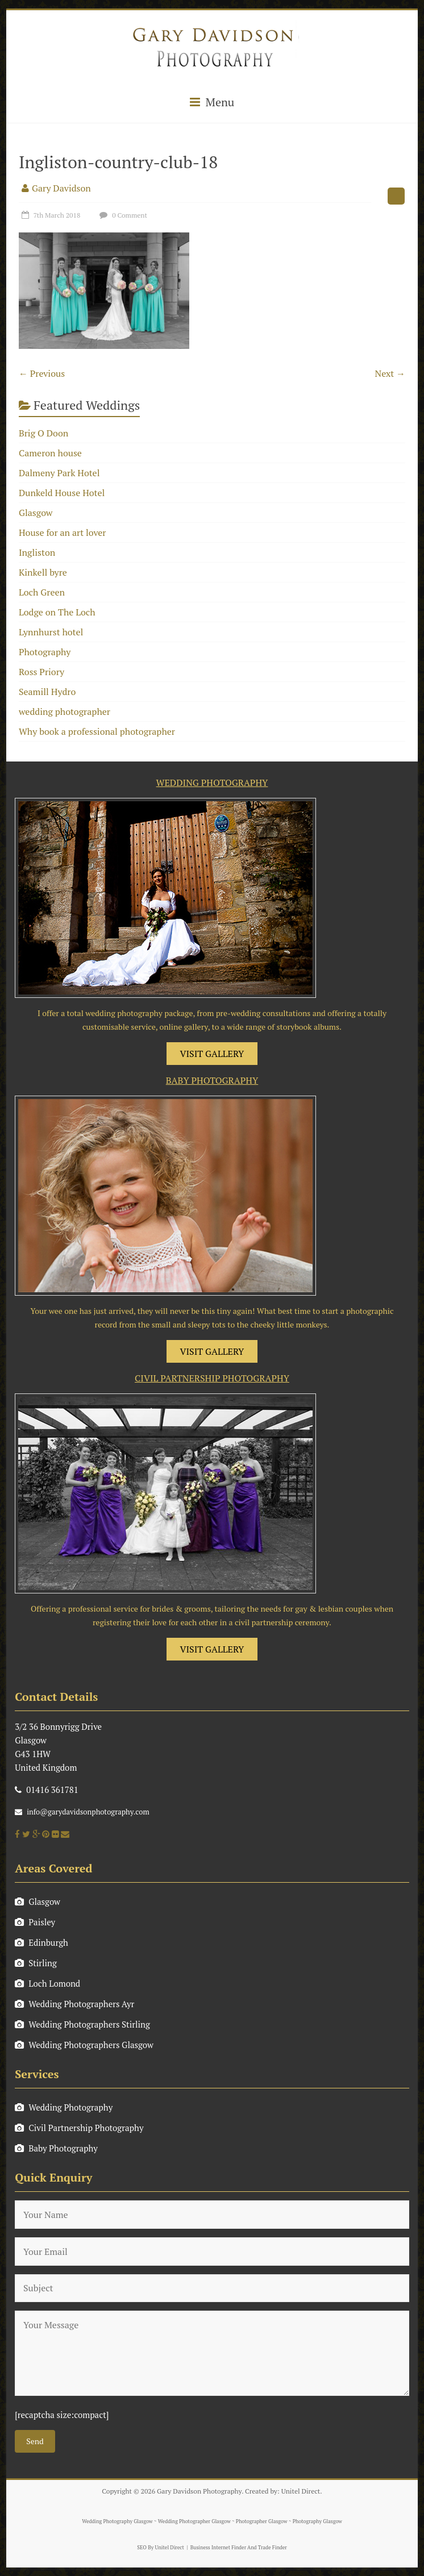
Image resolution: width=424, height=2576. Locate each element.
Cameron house (50, 453)
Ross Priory (41, 671)
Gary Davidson (61, 188)
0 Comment (122, 215)
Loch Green (42, 592)
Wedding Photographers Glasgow (84, 2044)
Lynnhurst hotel (51, 632)
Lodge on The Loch (57, 612)
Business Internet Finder (218, 2547)
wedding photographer (64, 711)
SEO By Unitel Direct (160, 2547)
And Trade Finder (266, 2547)
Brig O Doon (43, 433)
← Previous (42, 373)
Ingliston (37, 552)
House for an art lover (62, 532)
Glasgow (36, 512)
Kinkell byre (43, 572)
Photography (45, 652)
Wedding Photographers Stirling (82, 2024)
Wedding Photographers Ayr (74, 2003)
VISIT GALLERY (212, 1053)
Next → (390, 373)
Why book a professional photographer (97, 731)
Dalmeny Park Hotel (59, 473)
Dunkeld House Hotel (62, 492)
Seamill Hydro (47, 691)
